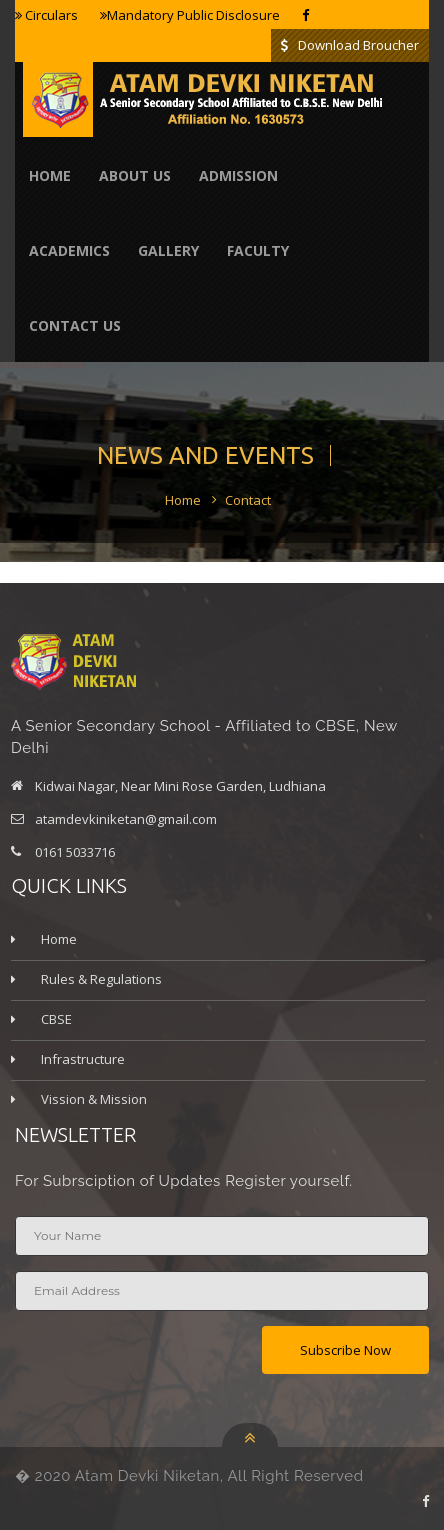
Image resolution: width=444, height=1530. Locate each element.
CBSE (56, 1019)
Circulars (46, 15)
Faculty (258, 250)
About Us (135, 175)
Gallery (168, 250)
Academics (69, 250)
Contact (248, 500)
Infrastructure (83, 1059)
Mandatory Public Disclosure (190, 15)
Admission (238, 175)
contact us (75, 325)
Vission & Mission (94, 1099)
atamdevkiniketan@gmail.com (126, 819)
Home (50, 175)
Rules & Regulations (101, 979)
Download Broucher (350, 45)
